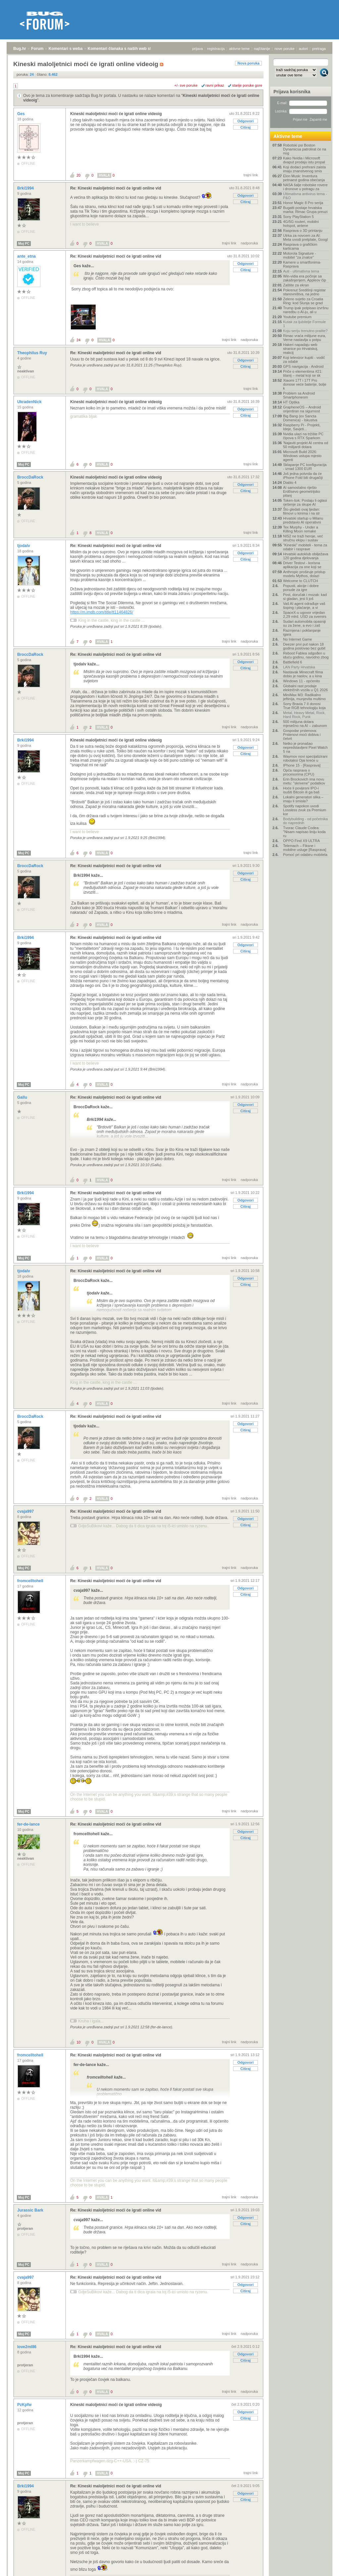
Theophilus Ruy (32, 353)
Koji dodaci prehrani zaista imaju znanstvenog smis (304, 169)
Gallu (22, 1097)
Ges (21, 113)
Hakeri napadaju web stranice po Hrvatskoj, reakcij (300, 349)
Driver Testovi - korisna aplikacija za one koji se (302, 565)
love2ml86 (27, 2346)
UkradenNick (30, 402)
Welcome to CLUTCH (300, 581)
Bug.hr (19, 48)
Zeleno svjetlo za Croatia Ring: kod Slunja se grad (303, 301)
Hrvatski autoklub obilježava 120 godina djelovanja (305, 556)
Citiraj (245, 127)
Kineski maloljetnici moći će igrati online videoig (116, 113)
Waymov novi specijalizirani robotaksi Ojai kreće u (305, 758)
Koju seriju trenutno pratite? (305, 331)
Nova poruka (248, 63)
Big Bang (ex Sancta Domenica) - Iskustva (300, 418)
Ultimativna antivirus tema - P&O (305, 196)
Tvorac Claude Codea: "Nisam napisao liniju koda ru (304, 832)
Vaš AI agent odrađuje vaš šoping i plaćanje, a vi (304, 606)
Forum (37, 48)
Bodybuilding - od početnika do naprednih (305, 821)
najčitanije (262, 49)
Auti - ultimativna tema (301, 271)
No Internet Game (297, 639)
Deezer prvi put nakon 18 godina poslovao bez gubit (304, 646)
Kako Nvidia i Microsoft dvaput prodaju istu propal (304, 160)
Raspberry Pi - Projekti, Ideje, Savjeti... (301, 427)
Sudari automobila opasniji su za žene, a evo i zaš (304, 623)
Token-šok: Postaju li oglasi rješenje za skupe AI (305, 502)
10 (78, 2042)
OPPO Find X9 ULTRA (301, 841)
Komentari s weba (66, 48)
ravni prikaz (215, 85)
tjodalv (24, 545)
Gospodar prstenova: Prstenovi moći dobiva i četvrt (301, 734)
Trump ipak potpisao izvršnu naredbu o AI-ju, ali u (305, 310)
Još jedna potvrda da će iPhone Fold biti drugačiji (303, 476)
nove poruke (284, 49)
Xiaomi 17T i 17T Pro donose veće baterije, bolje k (304, 384)
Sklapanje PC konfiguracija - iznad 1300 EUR (304, 467)
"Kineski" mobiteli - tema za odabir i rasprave (305, 547)
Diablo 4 (289, 483)
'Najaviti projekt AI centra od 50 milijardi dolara (305, 445)
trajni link (251, 175)
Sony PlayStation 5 (298, 217)
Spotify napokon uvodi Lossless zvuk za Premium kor (304, 810)
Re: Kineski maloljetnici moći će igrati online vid (115, 188)
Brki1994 (26, 188)
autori (303, 49)
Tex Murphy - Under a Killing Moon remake (300, 529)
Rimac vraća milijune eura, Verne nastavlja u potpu (304, 338)
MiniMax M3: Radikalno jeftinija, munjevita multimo (304, 697)
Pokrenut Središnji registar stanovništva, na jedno (304, 292)
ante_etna (27, 256)
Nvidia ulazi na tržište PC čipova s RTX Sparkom (303, 436)
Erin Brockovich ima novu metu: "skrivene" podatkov (304, 781)
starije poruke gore (247, 85)
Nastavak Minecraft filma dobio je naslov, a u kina (303, 674)
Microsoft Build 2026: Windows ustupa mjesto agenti (302, 456)
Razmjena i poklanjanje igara (302, 632)
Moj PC (23, 243)
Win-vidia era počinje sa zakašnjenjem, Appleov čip (304, 278)
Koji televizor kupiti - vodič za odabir (304, 359)
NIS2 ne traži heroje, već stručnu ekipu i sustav (303, 538)
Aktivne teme (287, 136)
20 (78, 175)
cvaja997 (26, 1511)
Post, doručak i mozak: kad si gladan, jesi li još (305, 597)
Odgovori (245, 121)
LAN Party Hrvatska (299, 667)
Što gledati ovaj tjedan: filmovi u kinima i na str (301, 511)
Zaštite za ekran (296, 285)
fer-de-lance (29, 1824)
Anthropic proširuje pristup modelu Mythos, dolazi (304, 574)
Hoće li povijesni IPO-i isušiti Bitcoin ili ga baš (301, 790)
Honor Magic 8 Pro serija (303, 203)
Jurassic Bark (30, 2210)
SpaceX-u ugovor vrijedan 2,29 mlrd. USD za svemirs (304, 614)
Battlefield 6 (292, 662)
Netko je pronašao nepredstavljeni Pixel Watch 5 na (305, 747)
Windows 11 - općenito (301, 681)
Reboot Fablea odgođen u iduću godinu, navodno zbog (306, 655)
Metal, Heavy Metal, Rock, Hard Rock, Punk (304, 715)
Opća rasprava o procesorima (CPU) (298, 772)
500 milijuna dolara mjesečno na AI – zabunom (305, 724)
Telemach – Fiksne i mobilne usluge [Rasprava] (304, 848)
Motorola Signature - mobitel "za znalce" (299, 255)
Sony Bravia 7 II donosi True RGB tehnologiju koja (304, 706)
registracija (216, 49)
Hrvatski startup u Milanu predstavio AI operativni (303, 520)
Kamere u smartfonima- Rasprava (302, 264)
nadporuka (249, 243)
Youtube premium (297, 317)
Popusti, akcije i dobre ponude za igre (301, 588)
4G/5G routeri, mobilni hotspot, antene (301, 224)
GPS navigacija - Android (303, 366)
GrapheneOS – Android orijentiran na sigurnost (302, 409)
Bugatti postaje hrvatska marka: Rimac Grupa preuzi (305, 210)
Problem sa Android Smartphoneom (299, 395)
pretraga (319, 49)
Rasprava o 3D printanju (302, 230)
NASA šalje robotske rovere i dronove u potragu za (305, 187)
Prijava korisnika (291, 91)
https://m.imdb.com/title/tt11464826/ (101, 612)
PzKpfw (25, 2404)
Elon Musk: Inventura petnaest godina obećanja (304, 178)
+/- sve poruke (186, 85)
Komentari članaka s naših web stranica (125, 48)
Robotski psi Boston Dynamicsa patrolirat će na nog (304, 149)
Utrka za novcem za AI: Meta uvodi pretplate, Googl (305, 237)
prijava (197, 49)
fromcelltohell (30, 1581)
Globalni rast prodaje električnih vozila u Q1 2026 (305, 688)
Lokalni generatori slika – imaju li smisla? (303, 799)
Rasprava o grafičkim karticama (300, 246)
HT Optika (291, 402)
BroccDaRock (30, 477)
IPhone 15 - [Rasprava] (301, 765)
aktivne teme (239, 49)
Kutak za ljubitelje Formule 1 (304, 324)
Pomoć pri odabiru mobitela (305, 855)
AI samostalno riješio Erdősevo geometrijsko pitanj (301, 491)
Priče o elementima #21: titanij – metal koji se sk (302, 373)
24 (78, 340)
